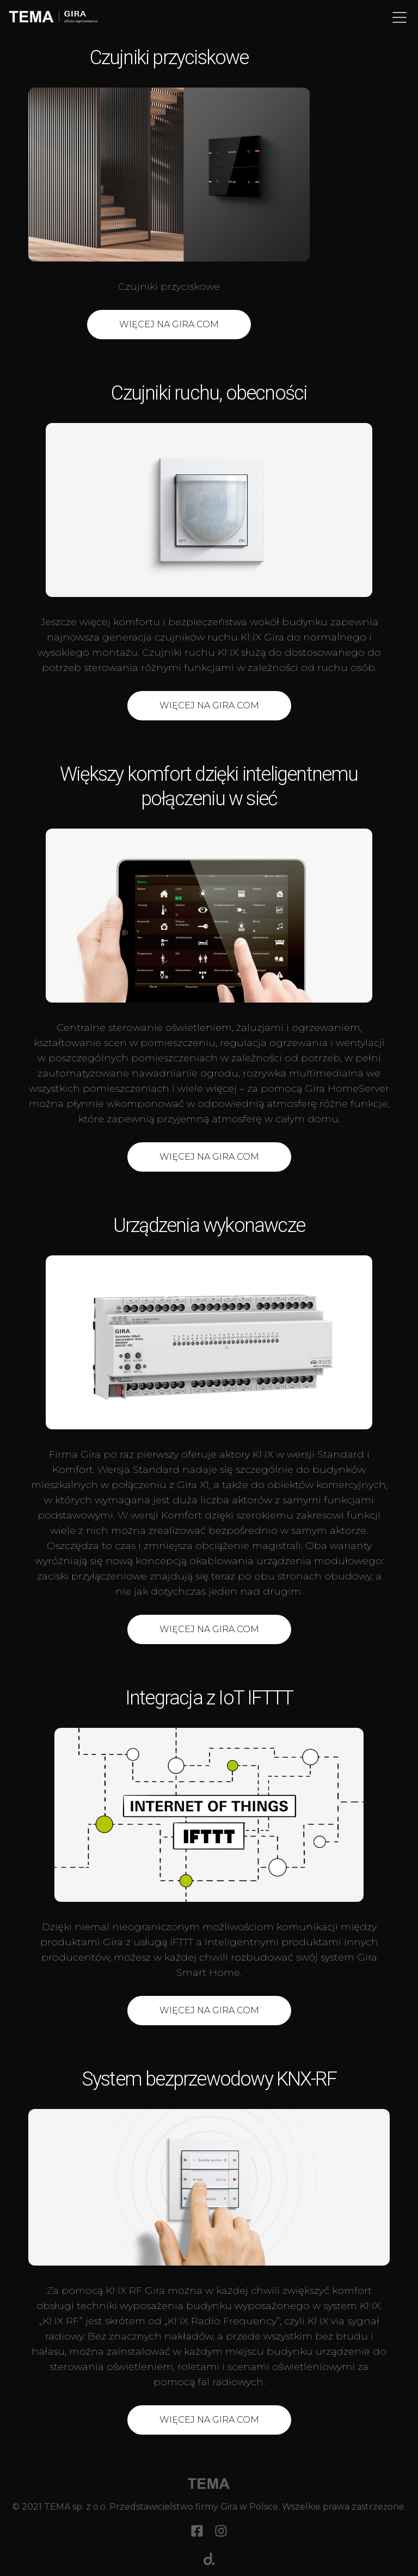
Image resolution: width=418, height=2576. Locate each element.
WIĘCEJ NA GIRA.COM (169, 324)
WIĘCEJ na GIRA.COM (209, 1157)
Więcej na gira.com (209, 1629)
